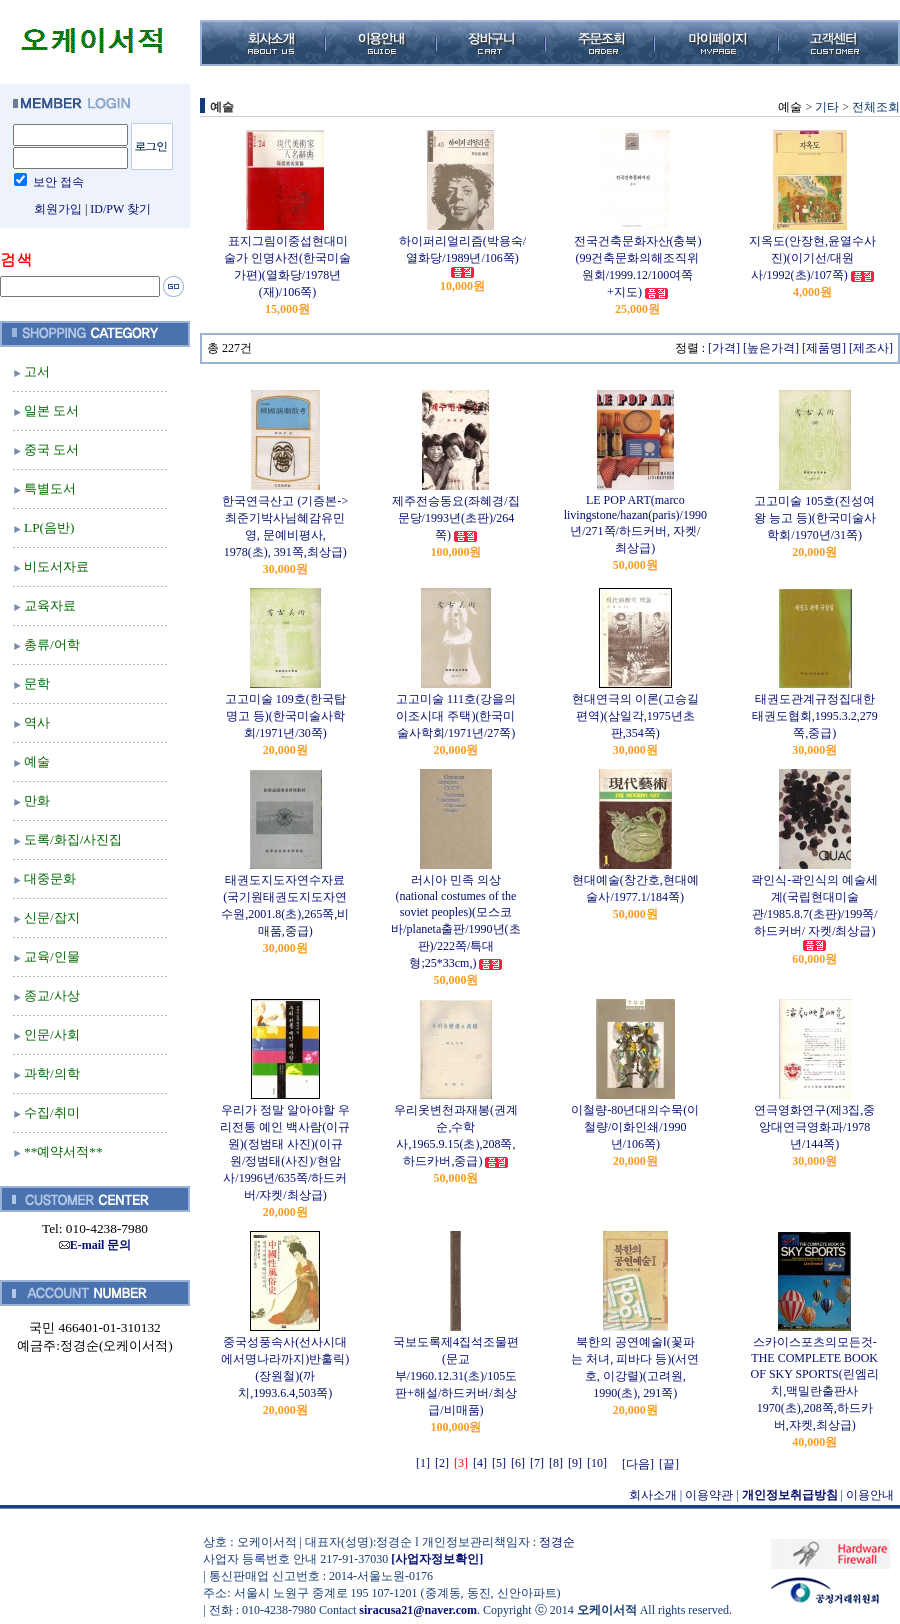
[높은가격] (771, 348)
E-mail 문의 (95, 1245)
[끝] (669, 1464)
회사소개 (653, 1495)
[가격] (724, 348)
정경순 (557, 1542)
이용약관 (709, 1495)
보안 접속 (58, 182)
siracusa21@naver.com (418, 1610)
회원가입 (58, 209)
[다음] (638, 1464)
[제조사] (871, 348)
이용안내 (870, 1495)
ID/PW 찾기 (120, 209)
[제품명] (824, 348)
